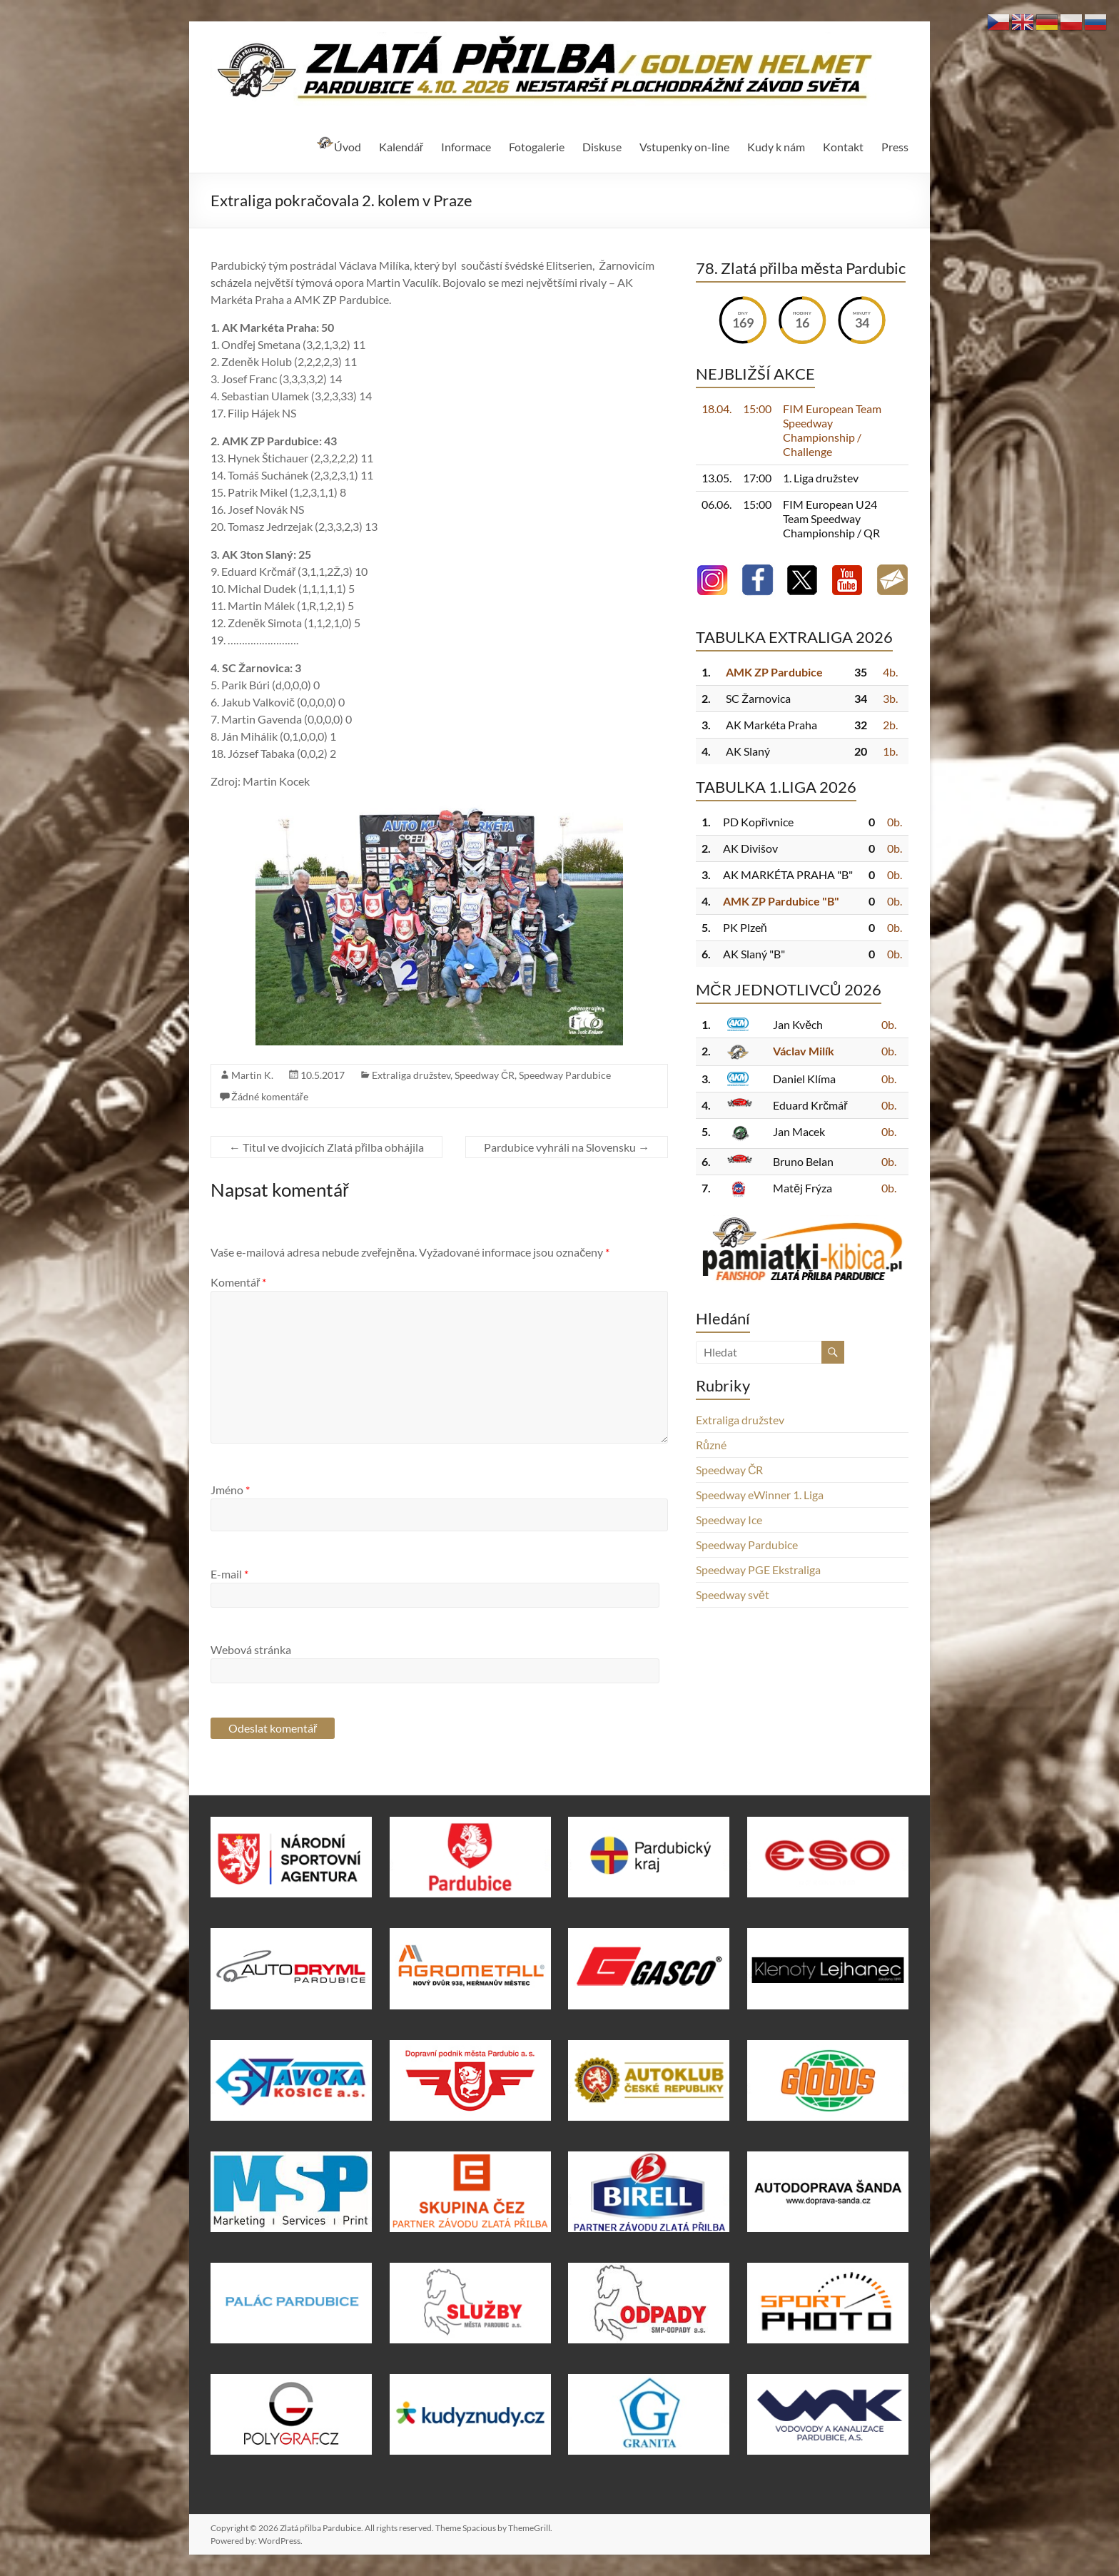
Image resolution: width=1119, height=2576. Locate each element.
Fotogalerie (536, 146)
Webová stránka (251, 1649)
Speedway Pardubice (565, 1075)
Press (894, 146)
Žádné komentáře (269, 1096)
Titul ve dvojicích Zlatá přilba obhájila (326, 1147)
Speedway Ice (729, 1519)
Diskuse (602, 146)
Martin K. (252, 1075)
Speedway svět (732, 1594)
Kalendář (401, 146)
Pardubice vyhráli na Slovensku (566, 1147)
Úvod (338, 144)
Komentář (238, 1282)
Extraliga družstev (411, 1075)
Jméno (230, 1489)
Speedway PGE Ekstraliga (758, 1569)
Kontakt (843, 146)
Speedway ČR (485, 1075)
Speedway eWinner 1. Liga (760, 1494)
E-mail (229, 1574)
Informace (466, 146)
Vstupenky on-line (684, 146)
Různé (711, 1444)
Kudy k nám (776, 146)
